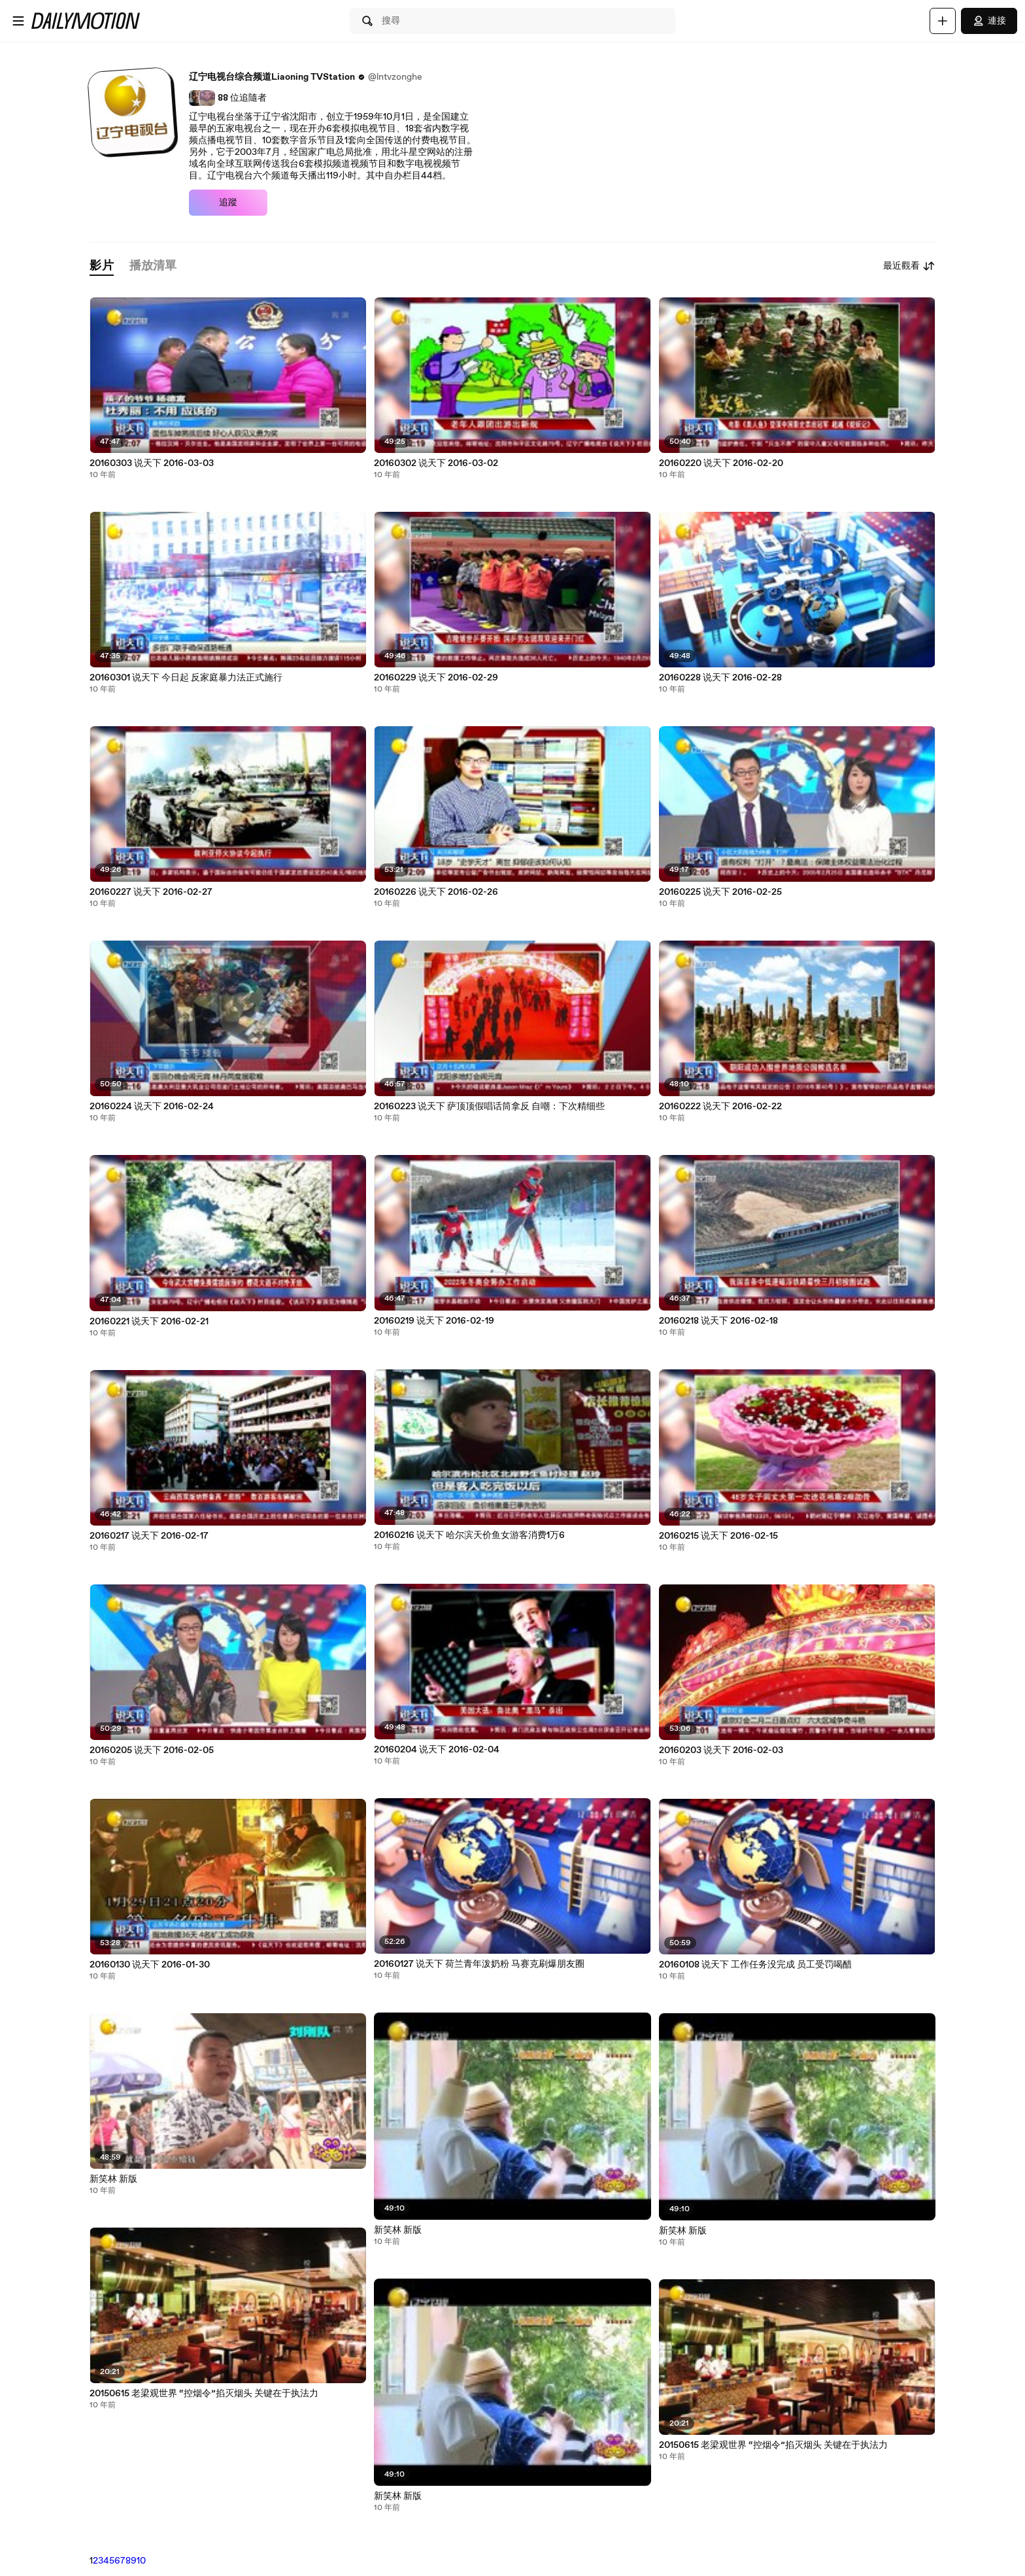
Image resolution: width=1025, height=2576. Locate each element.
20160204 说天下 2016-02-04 (436, 1750)
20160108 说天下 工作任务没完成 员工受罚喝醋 (755, 1965)
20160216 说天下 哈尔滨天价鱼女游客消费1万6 (469, 1535)
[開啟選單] (18, 21)
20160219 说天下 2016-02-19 (434, 1321)
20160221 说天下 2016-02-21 (149, 1321)
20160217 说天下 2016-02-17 (149, 1536)
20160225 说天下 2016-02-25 (720, 892)
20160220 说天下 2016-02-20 (721, 463)
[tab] (101, 266)
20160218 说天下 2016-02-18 (718, 1321)
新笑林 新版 (113, 2179)
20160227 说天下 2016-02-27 (151, 892)
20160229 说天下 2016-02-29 (436, 678)
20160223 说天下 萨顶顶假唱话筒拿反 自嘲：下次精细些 (489, 1106)
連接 (989, 20)
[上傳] (943, 21)
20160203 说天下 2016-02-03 (721, 1750)
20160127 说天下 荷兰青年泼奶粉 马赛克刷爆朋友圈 (479, 1964)
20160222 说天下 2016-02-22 (720, 1106)
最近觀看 (909, 266)
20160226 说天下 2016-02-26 (436, 892)
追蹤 (228, 203)
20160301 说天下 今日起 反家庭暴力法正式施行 (186, 678)
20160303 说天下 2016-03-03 (152, 463)
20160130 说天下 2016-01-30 (150, 1965)
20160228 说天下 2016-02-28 (720, 678)
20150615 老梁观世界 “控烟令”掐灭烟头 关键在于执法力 (204, 2393)
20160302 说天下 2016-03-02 (436, 463)
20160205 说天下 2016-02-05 (152, 1750)
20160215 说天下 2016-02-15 (718, 1536)
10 (141, 2561)
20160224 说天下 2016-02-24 (152, 1106)
